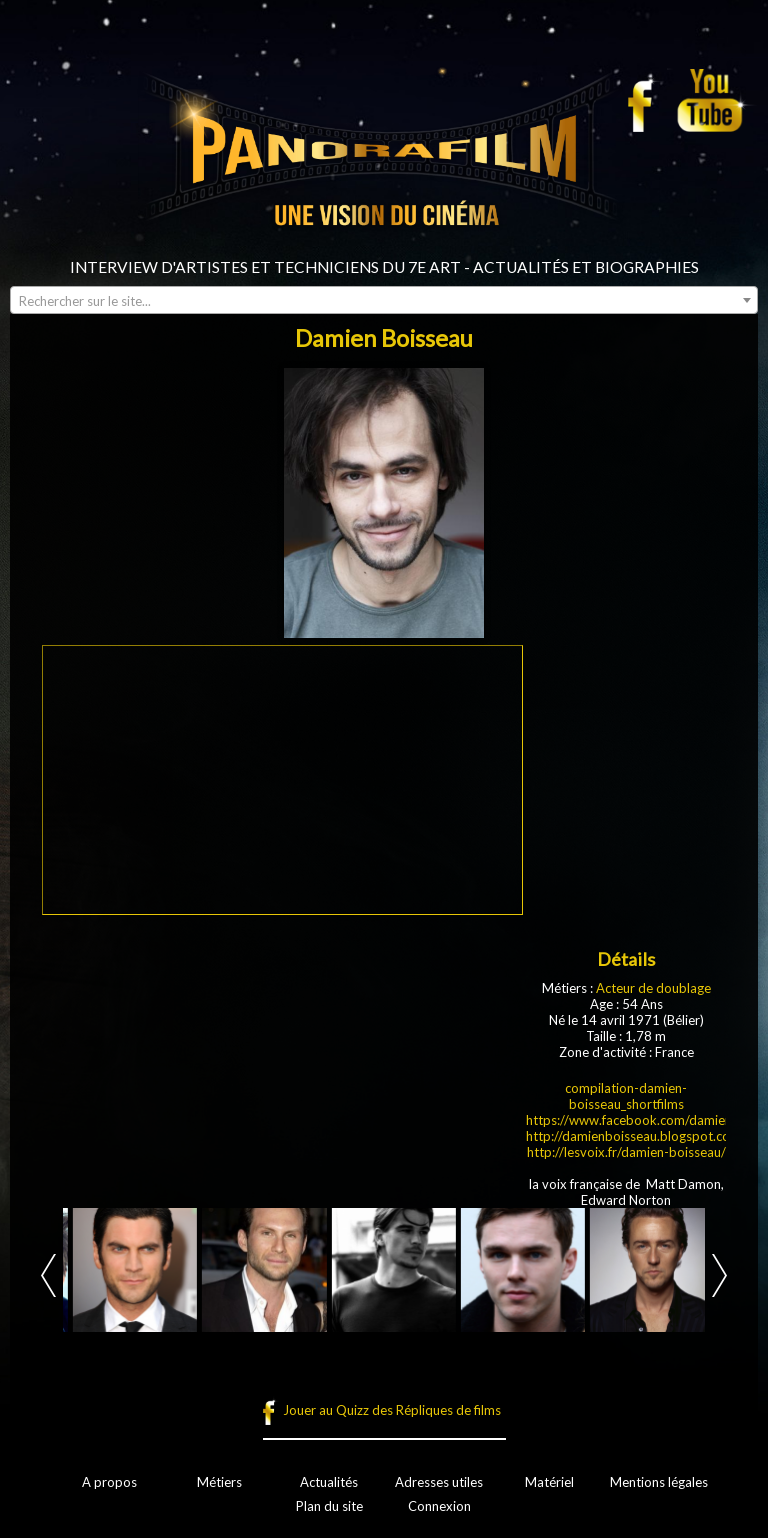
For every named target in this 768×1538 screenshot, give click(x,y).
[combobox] (384, 300)
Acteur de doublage (653, 988)
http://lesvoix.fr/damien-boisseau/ (626, 1152)
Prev (48, 1275)
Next (719, 1275)
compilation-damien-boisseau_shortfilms (626, 1096)
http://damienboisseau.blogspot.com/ (636, 1136)
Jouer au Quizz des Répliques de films (392, 1410)
